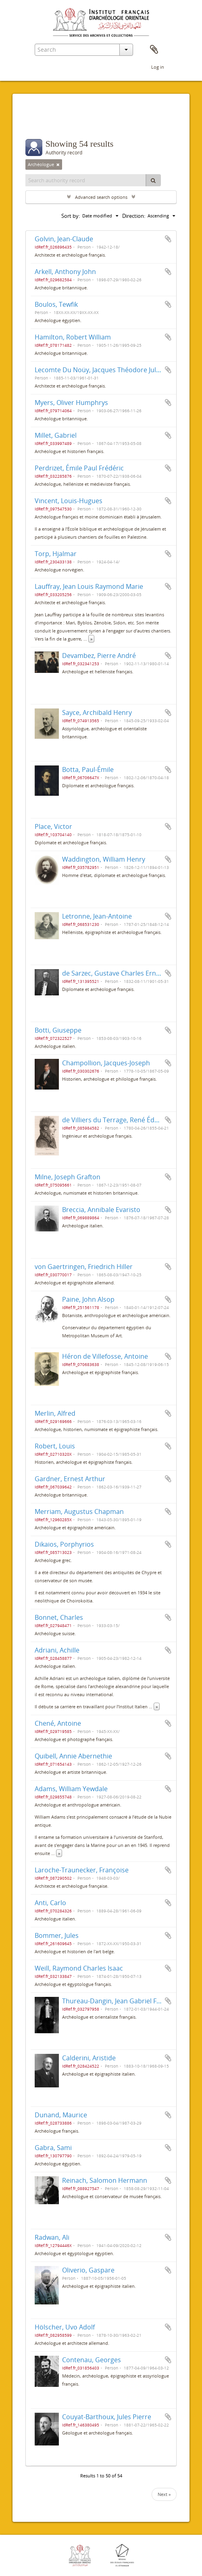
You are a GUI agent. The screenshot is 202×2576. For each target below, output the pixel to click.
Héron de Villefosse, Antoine (105, 1356)
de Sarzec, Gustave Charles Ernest (113, 973)
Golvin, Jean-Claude (64, 238)
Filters (42, 122)
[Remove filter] (58, 164)
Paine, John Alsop (88, 1299)
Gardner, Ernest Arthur (70, 1478)
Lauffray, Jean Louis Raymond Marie (89, 586)
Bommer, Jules (57, 1935)
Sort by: (70, 215)
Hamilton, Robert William (73, 337)
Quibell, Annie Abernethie (73, 1756)
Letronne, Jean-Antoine (97, 916)
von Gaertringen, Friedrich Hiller (84, 1266)
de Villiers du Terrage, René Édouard (117, 1119)
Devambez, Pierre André (99, 655)
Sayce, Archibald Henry (97, 712)
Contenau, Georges (91, 2359)
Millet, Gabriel (56, 435)
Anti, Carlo (50, 1902)
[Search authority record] (86, 180)
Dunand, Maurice (61, 2114)
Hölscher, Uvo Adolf (65, 2327)
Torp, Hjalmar (56, 553)
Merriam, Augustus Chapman (79, 1511)
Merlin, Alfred (55, 1413)
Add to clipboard (168, 239)
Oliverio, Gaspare (88, 2270)
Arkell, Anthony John (65, 271)
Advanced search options (101, 197)
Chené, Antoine (58, 1723)
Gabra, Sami (53, 2147)
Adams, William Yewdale (71, 1788)
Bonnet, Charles (59, 1617)
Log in (157, 67)
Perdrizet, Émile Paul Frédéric (79, 468)
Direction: (133, 215)
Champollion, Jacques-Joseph (106, 1062)
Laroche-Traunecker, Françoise (82, 1870)
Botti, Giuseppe (58, 1030)
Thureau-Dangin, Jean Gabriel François (120, 2000)
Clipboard (154, 50)
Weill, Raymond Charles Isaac (79, 1968)
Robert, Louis (55, 1446)
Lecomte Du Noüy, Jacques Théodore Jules (99, 369)
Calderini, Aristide (89, 2057)
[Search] (153, 180)
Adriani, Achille (57, 1650)
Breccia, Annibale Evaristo (101, 1209)
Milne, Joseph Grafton (67, 1176)
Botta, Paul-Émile (88, 769)
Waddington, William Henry (103, 859)
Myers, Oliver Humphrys (71, 402)
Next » (164, 2494)
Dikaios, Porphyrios (64, 1544)
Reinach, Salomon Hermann (104, 2180)
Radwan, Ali (52, 2237)
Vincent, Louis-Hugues (68, 500)
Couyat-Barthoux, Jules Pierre (106, 2416)
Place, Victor (53, 826)
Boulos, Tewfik (56, 304)
